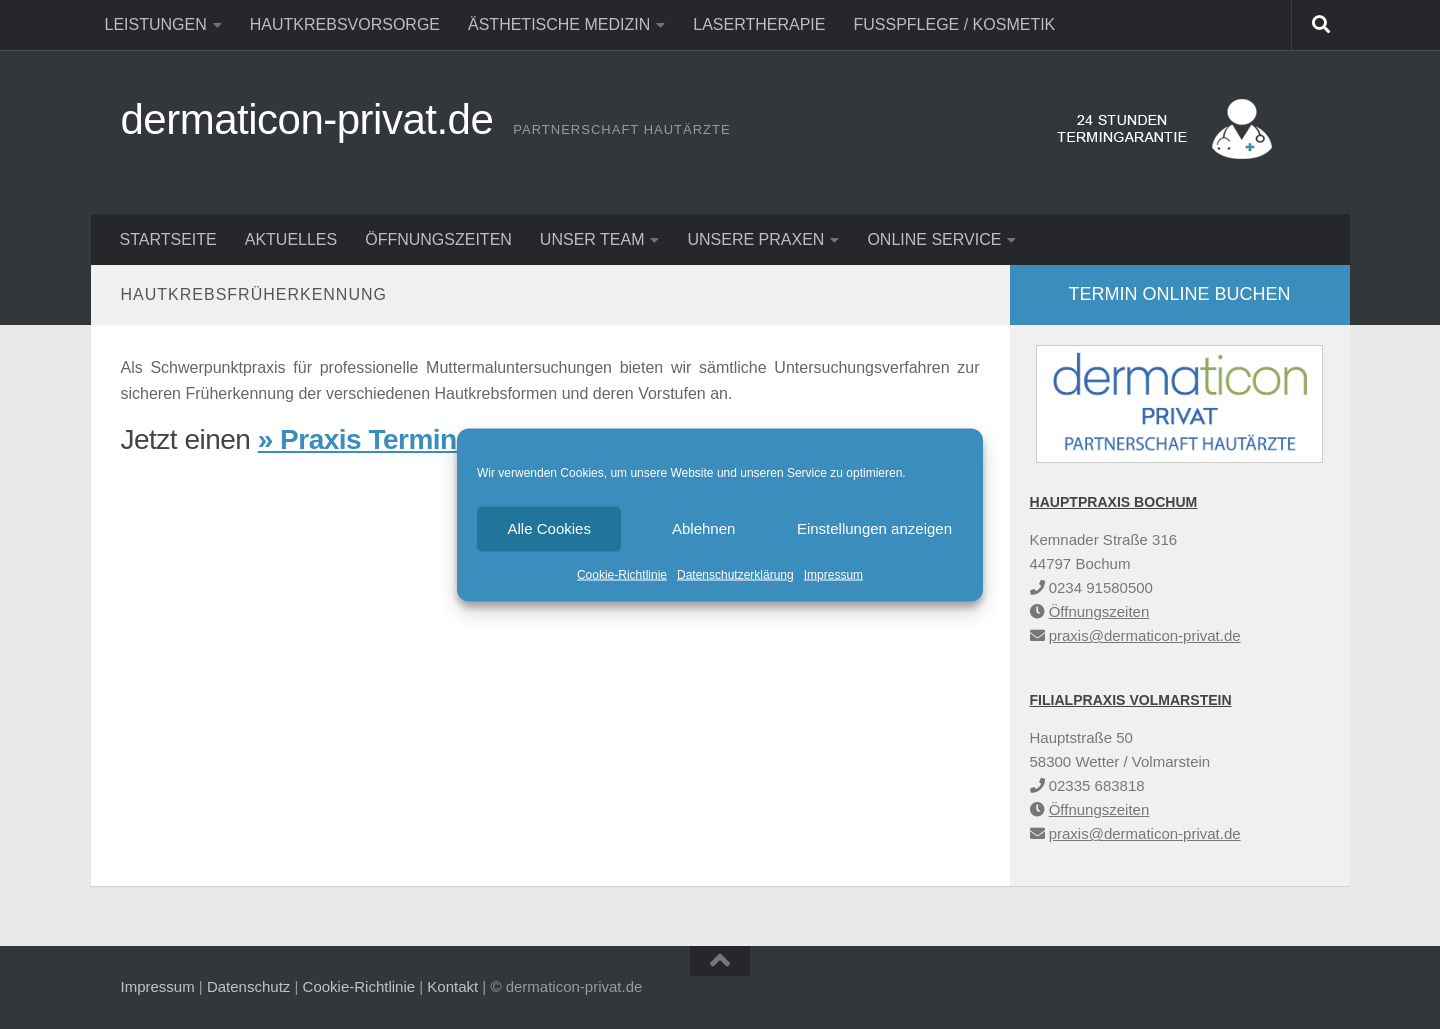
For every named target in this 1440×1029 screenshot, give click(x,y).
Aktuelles (291, 239)
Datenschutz (248, 986)
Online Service (934, 239)
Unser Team (592, 239)
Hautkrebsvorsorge (345, 24)
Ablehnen (703, 528)
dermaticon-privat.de (307, 119)
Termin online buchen (1179, 294)
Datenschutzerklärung (735, 574)
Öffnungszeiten (438, 239)
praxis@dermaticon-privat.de (1145, 635)
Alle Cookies (549, 528)
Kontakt (452, 986)
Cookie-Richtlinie (622, 574)
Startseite (168, 239)
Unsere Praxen (755, 239)
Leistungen (156, 24)
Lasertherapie (759, 24)
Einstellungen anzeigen (874, 528)
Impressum (833, 574)
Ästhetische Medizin (559, 24)
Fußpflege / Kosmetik (954, 24)
